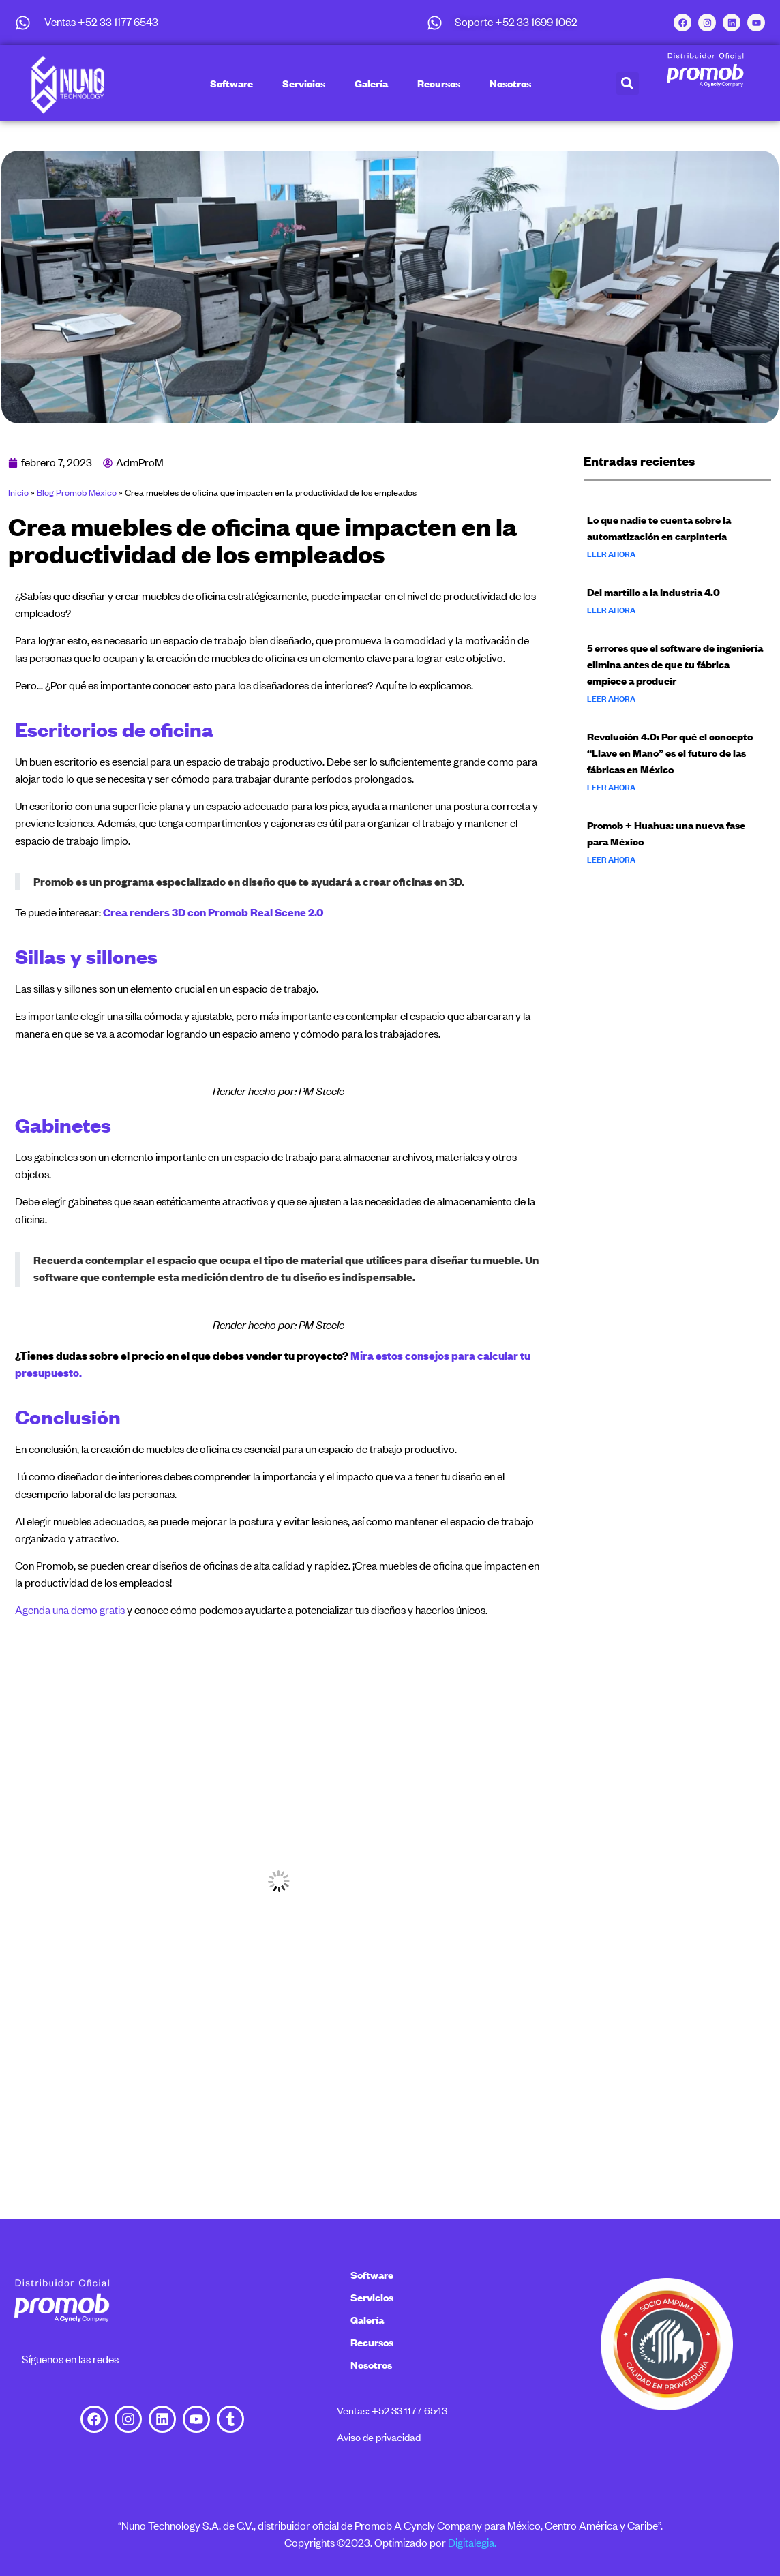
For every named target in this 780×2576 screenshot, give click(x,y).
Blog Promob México (77, 492)
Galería (371, 83)
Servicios (303, 83)
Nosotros (510, 83)
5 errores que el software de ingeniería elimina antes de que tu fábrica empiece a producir (675, 664)
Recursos (438, 83)
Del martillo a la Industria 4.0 (653, 592)
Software (231, 83)
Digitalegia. (472, 2542)
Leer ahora (611, 554)
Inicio (18, 492)
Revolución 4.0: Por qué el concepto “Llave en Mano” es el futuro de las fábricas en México (670, 752)
